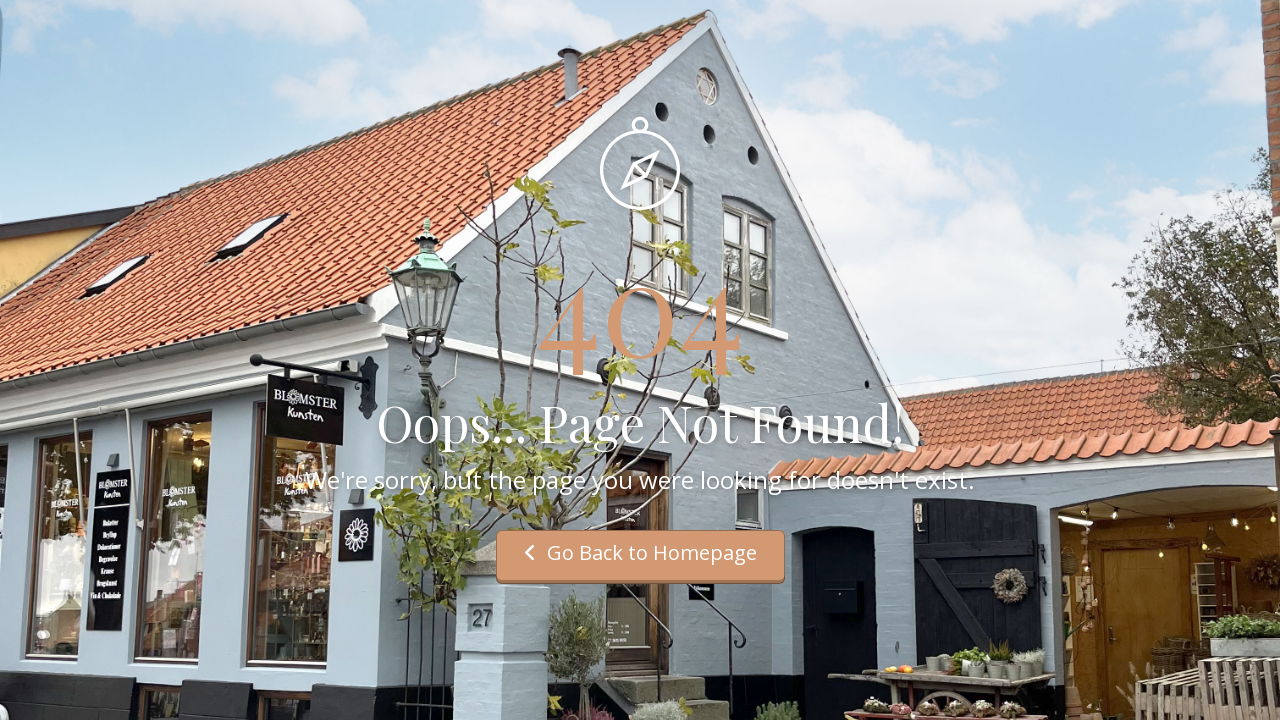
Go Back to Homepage (640, 552)
